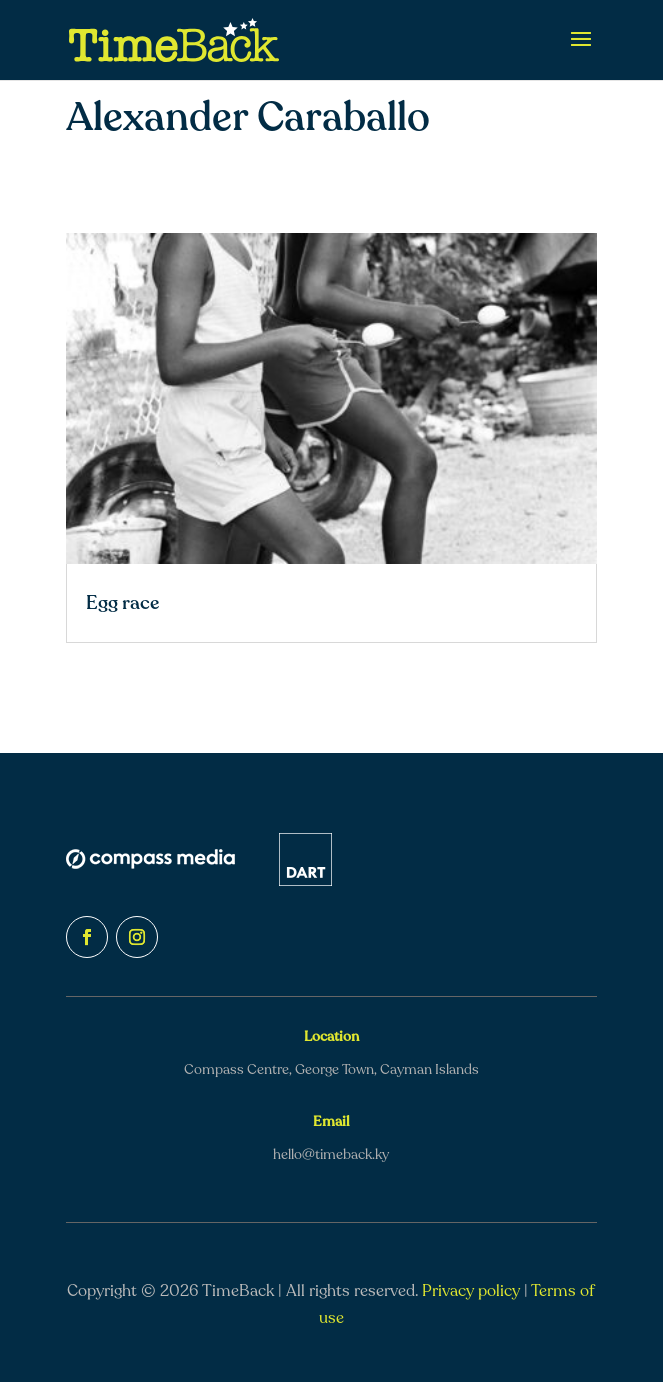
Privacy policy (471, 1291)
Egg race (122, 603)
